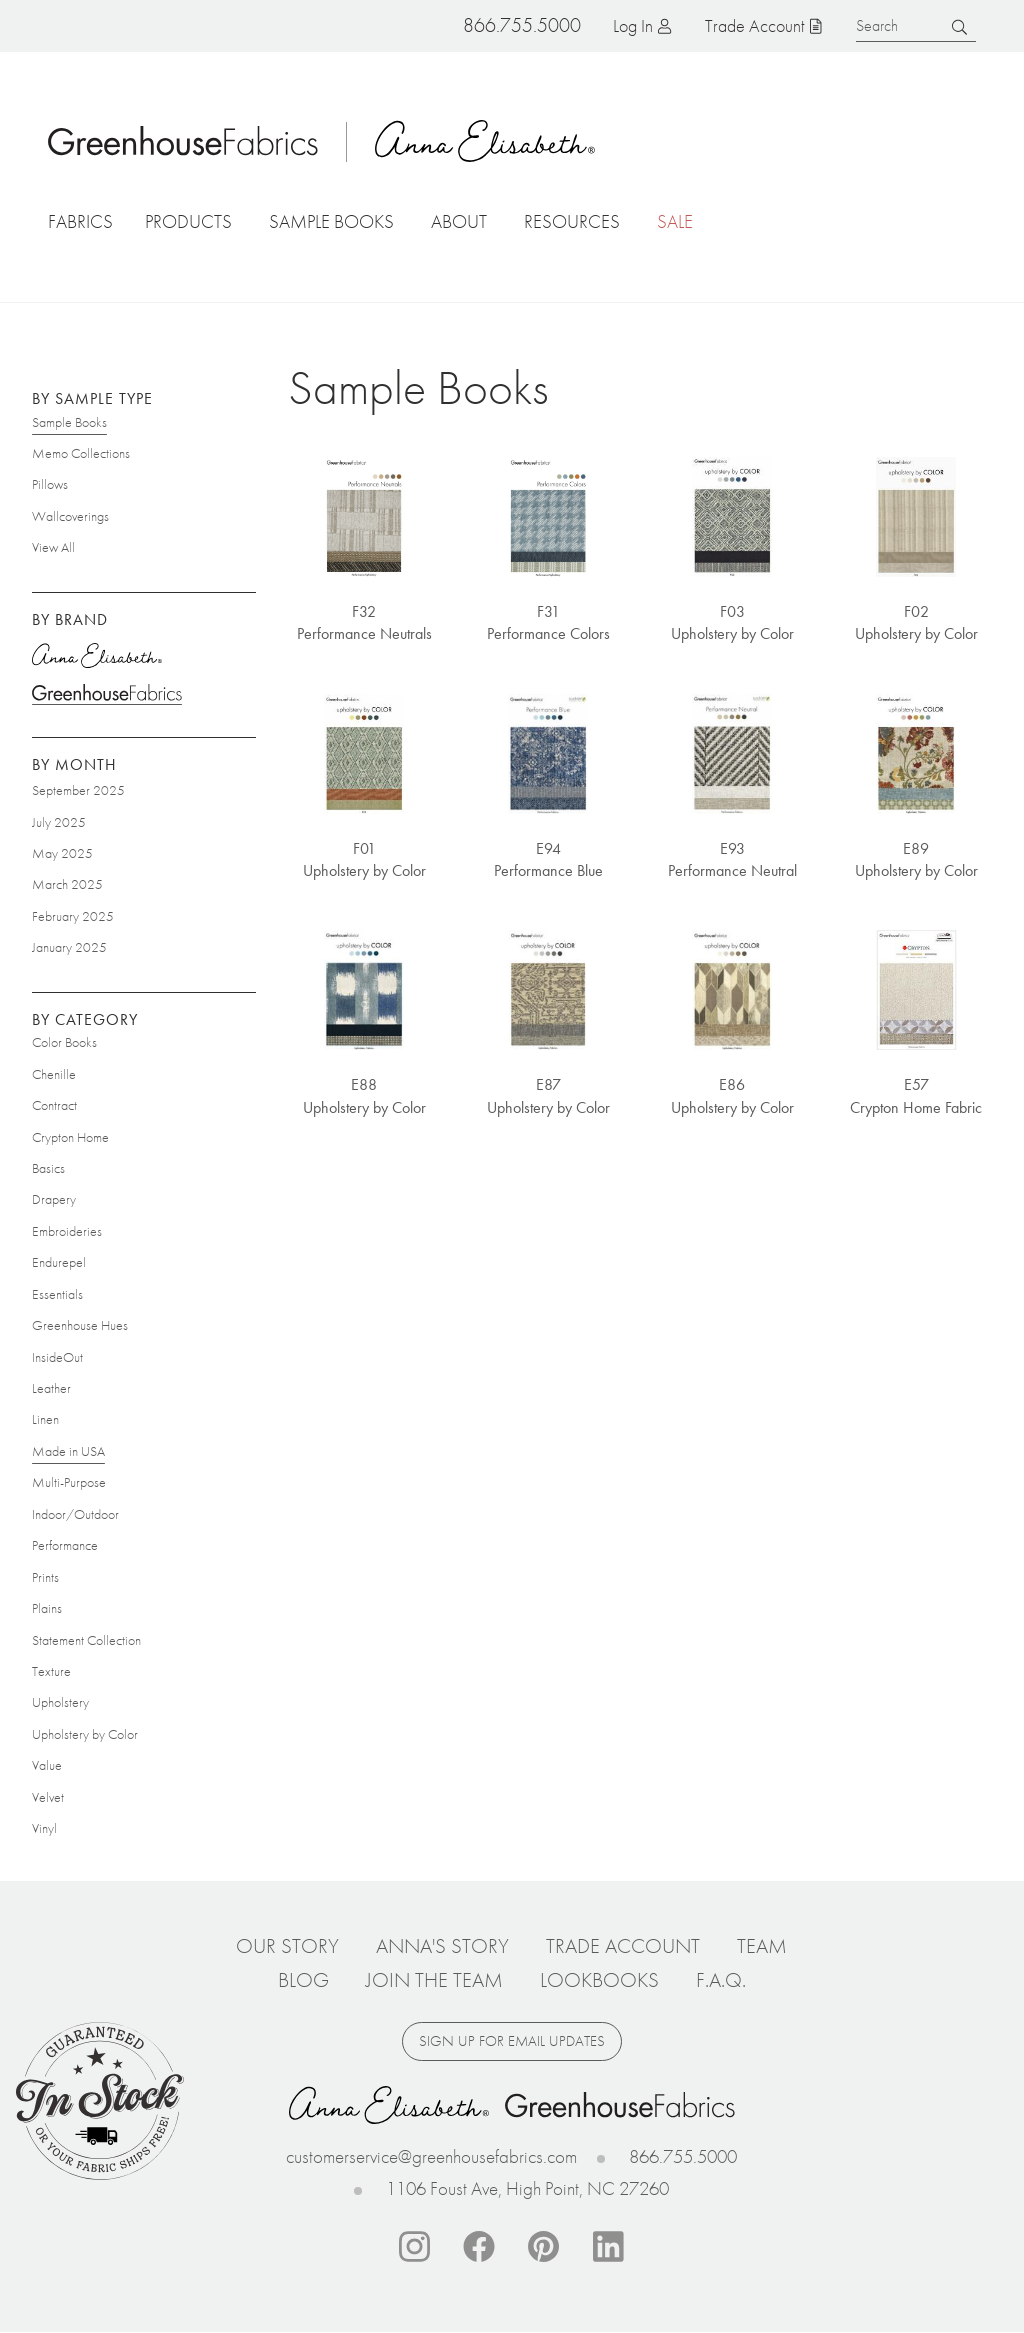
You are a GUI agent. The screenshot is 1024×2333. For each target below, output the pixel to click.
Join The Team (434, 1980)
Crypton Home (70, 1137)
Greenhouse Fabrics (107, 694)
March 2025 (67, 884)
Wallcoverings (70, 516)
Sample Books (69, 422)
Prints (45, 1577)
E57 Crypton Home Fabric (916, 1095)
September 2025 (78, 790)
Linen (45, 1419)
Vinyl (44, 1828)
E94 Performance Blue (548, 859)
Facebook (479, 2247)
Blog (303, 1980)
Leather (51, 1388)
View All (53, 547)
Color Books (64, 1042)
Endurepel (59, 1262)
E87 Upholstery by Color (548, 1095)
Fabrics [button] (80, 221)
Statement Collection (86, 1640)
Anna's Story (442, 1946)
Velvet (48, 1797)
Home (183, 141)
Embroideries (67, 1231)
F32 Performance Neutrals (364, 622)
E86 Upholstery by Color (732, 1095)
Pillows (50, 484)
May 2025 (62, 853)
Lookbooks (599, 1980)
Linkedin (609, 2247)
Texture (51, 1671)
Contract (54, 1105)
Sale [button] (675, 221)
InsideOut (57, 1357)
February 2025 (73, 916)
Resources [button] (572, 221)
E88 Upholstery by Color (364, 1095)
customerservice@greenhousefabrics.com (431, 2156)
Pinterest (544, 2247)
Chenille (54, 1074)
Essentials (57, 1294)
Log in (633, 25)
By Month (74, 764)
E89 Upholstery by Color (916, 859)
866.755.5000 (683, 2156)
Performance (65, 1545)
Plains (47, 1608)
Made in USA (68, 1451)
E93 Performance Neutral (732, 859)
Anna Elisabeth (485, 141)
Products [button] (188, 221)
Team (762, 1946)
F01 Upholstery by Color (364, 859)
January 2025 (69, 947)
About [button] (459, 221)
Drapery (54, 1199)
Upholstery (60, 1702)
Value (47, 1765)
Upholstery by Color (85, 1734)
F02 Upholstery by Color (916, 622)
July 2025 (59, 822)
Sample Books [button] (331, 221)
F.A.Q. (721, 1980)
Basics (48, 1168)
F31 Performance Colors (548, 622)
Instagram (414, 2247)
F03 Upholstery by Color (732, 622)
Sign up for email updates (512, 2041)
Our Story (287, 1946)
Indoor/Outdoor (75, 1514)
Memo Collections (81, 453)
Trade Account (754, 25)
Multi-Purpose (69, 1482)
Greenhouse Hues (80, 1325)
